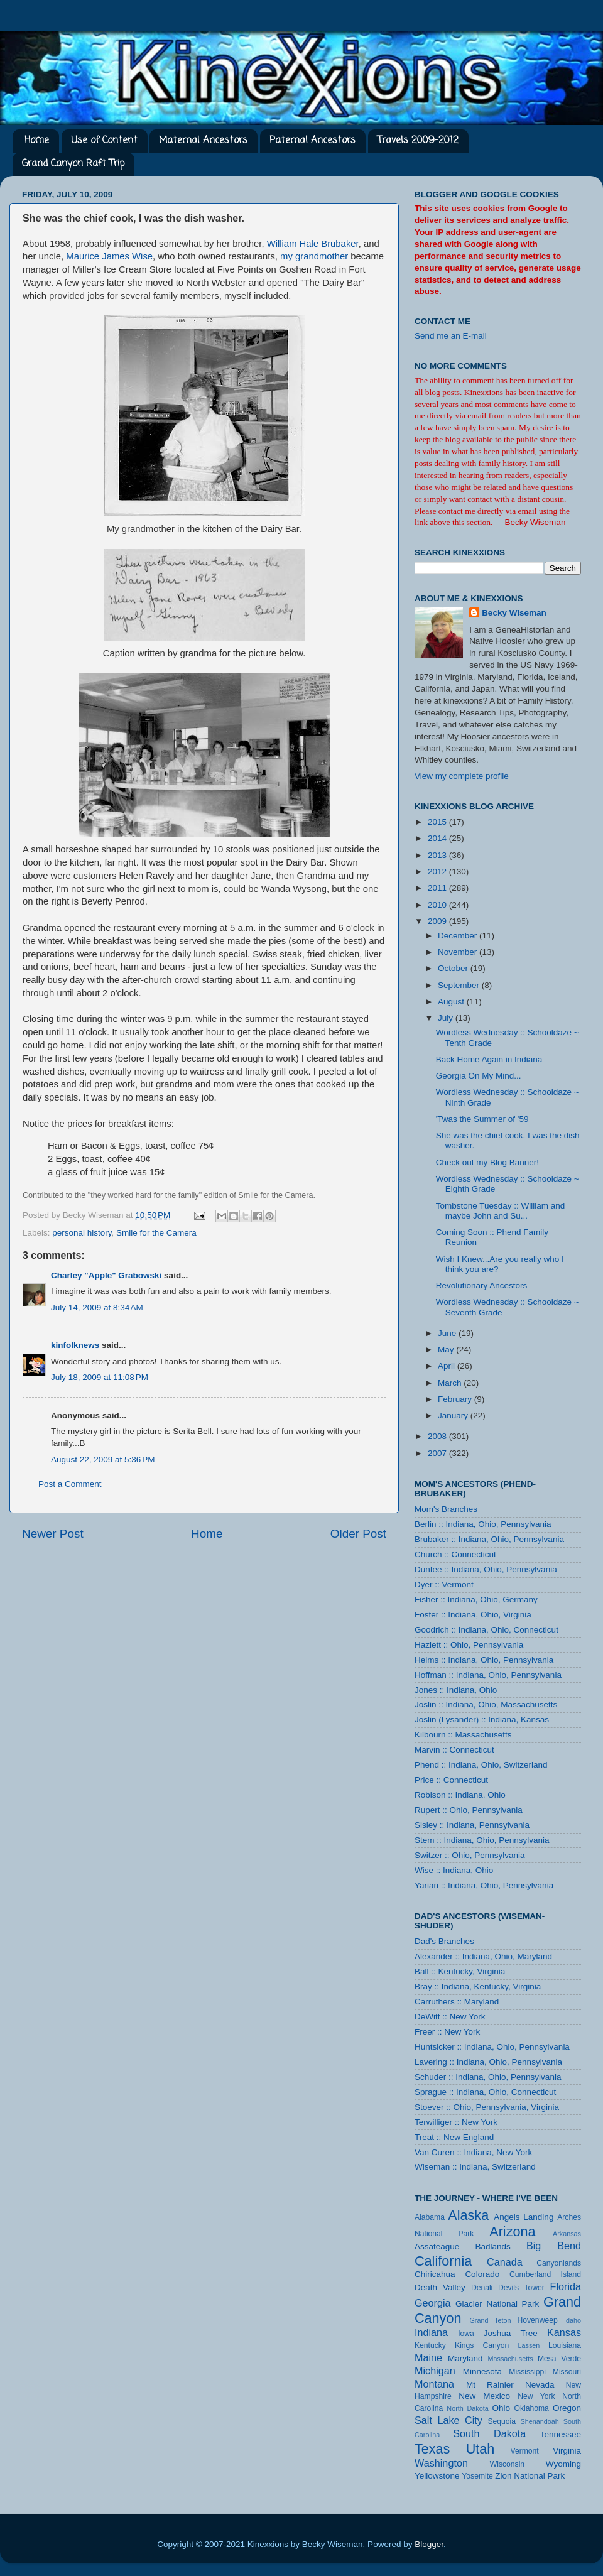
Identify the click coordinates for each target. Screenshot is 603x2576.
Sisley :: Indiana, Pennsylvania (472, 1825)
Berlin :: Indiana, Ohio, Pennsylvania (483, 1524)
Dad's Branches (444, 1941)
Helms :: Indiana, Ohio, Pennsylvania (484, 1660)
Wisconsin (507, 2464)
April (447, 1366)
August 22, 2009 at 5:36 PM (103, 1459)
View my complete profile (462, 776)
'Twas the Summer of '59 (482, 1119)
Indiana (431, 2332)
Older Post (358, 1533)
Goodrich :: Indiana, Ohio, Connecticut (486, 1629)
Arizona (512, 2231)
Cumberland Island (545, 2274)
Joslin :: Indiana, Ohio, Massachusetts (486, 1704)
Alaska (468, 2215)
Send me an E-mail (451, 335)
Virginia (567, 2450)
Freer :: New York (447, 2031)
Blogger (429, 2544)
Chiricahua (435, 2274)
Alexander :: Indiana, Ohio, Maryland (483, 1956)
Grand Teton (490, 2320)
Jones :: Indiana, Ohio (456, 1690)
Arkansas (567, 2233)
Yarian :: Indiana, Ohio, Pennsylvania (484, 1885)
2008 (438, 1436)
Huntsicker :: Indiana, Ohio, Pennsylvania (492, 2047)
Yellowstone (437, 2476)
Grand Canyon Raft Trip (73, 164)
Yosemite (477, 2476)
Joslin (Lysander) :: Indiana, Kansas (482, 1719)
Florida (565, 2286)
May (447, 1349)
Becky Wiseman (514, 612)
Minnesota (482, 2371)
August (452, 1001)
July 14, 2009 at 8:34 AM (97, 1307)
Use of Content (104, 141)
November (458, 952)
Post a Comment (70, 1484)
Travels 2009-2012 (418, 141)
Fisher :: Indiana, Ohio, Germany (476, 1599)
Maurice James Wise (109, 256)
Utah (480, 2449)
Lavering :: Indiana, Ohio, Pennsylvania (488, 2062)
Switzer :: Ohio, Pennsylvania (470, 1855)
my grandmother (314, 256)
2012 (438, 871)
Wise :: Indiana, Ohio (454, 1870)
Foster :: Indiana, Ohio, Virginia (473, 1614)
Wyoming (563, 2464)
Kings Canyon (482, 2345)
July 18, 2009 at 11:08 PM (99, 1377)
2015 (438, 822)
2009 (438, 921)
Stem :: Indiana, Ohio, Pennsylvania (482, 1840)
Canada (505, 2262)
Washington (441, 2463)
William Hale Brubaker (313, 244)
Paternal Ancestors (312, 141)
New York (536, 2396)
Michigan (435, 2370)
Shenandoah (540, 2421)
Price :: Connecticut (451, 1780)
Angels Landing (523, 2217)
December (458, 935)
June (448, 1333)
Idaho (572, 2320)
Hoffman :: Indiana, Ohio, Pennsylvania (488, 1675)
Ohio (501, 2408)
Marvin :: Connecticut (454, 1749)
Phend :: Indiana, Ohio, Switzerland (481, 1764)
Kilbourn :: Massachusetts (463, 1734)
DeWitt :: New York (450, 2016)
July (446, 1018)
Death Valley (440, 2287)
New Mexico (484, 2396)
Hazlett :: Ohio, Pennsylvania (469, 1644)
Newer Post (53, 1533)
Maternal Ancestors (203, 141)
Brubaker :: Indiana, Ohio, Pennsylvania (489, 1539)
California (443, 2261)
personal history (81, 1232)
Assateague (437, 2246)
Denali (481, 2287)
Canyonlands (558, 2263)
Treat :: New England (454, 2137)
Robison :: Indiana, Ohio (460, 1795)
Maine (428, 2357)
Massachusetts (510, 2358)
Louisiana (564, 2345)
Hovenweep (538, 2320)
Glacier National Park (497, 2303)
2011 (438, 888)
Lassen (529, 2345)
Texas (432, 2449)
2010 (438, 905)
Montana (434, 2383)
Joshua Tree (511, 2333)
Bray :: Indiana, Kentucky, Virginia (478, 1986)
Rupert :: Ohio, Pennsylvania (469, 1810)
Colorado (482, 2274)
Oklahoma (531, 2408)
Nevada (540, 2384)
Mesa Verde (559, 2358)
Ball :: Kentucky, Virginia (460, 1971)
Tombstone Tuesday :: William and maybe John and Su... (500, 1210)
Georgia (433, 2302)
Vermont (524, 2451)
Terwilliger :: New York (456, 2122)
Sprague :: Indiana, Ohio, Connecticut (485, 2092)
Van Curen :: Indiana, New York (473, 2152)
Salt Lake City (448, 2420)
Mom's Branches (446, 1509)
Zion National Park (530, 2476)
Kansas (564, 2332)
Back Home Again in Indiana (489, 1059)
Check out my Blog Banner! (487, 1162)
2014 (438, 838)
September (460, 985)
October (454, 968)
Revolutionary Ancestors (482, 1285)
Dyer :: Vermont (444, 1584)
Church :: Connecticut (455, 1554)
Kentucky (430, 2345)
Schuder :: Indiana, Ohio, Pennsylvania (488, 2077)
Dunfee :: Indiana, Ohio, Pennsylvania (486, 1569)
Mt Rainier (490, 2384)
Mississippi (527, 2371)
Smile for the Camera (156, 1232)
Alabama (430, 2217)
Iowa (466, 2333)
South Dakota (489, 2433)
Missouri (567, 2371)
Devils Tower (521, 2287)
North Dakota (467, 2408)
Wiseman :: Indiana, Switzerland (475, 2166)
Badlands (492, 2246)
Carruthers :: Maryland (457, 2001)
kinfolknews (75, 1345)
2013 (438, 855)
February (456, 1399)
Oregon (567, 2408)
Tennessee (560, 2434)
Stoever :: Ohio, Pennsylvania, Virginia (487, 2107)
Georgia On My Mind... (478, 1075)
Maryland (465, 2358)
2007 (438, 1453)
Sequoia (502, 2421)
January (454, 1415)
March (451, 1383)
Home (36, 141)
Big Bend (553, 2245)
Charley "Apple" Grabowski (106, 1275)
